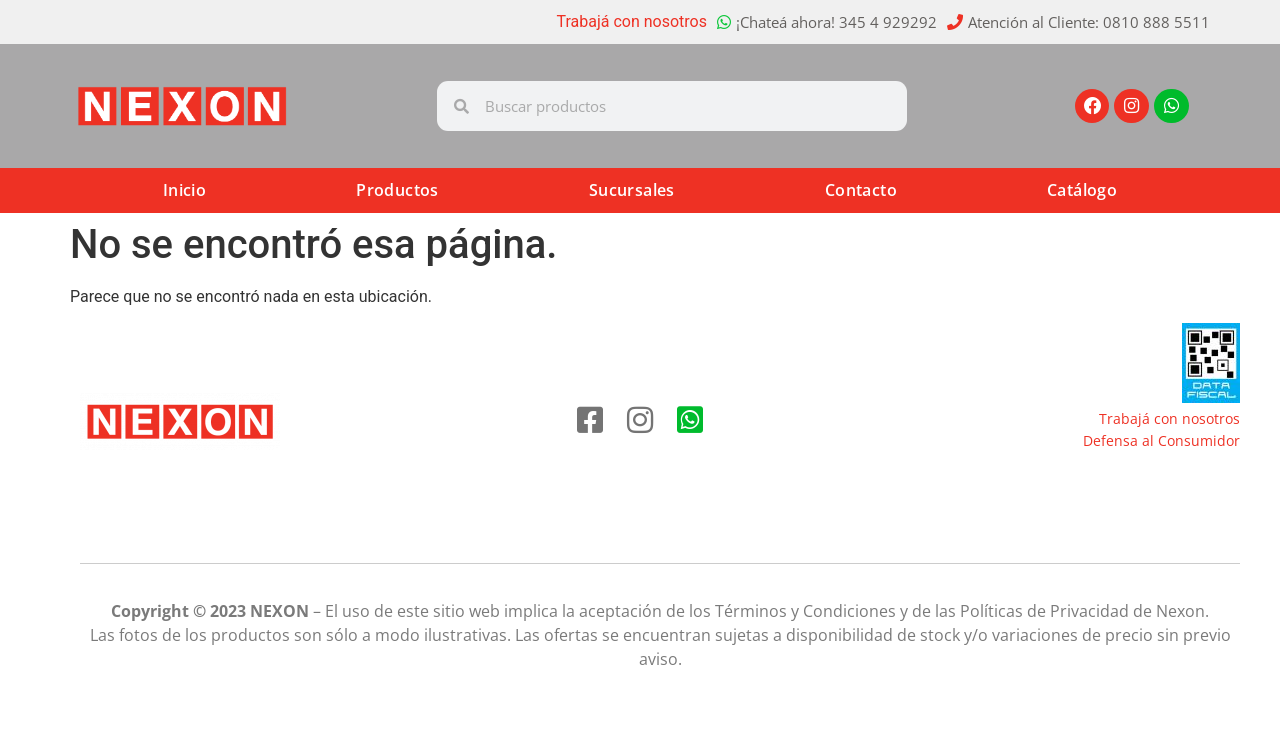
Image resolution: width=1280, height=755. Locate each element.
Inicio (184, 190)
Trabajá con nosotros (632, 21)
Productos (397, 190)
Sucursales (632, 190)
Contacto (861, 190)
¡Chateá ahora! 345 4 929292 (836, 22)
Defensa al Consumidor (1161, 440)
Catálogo (1082, 190)
